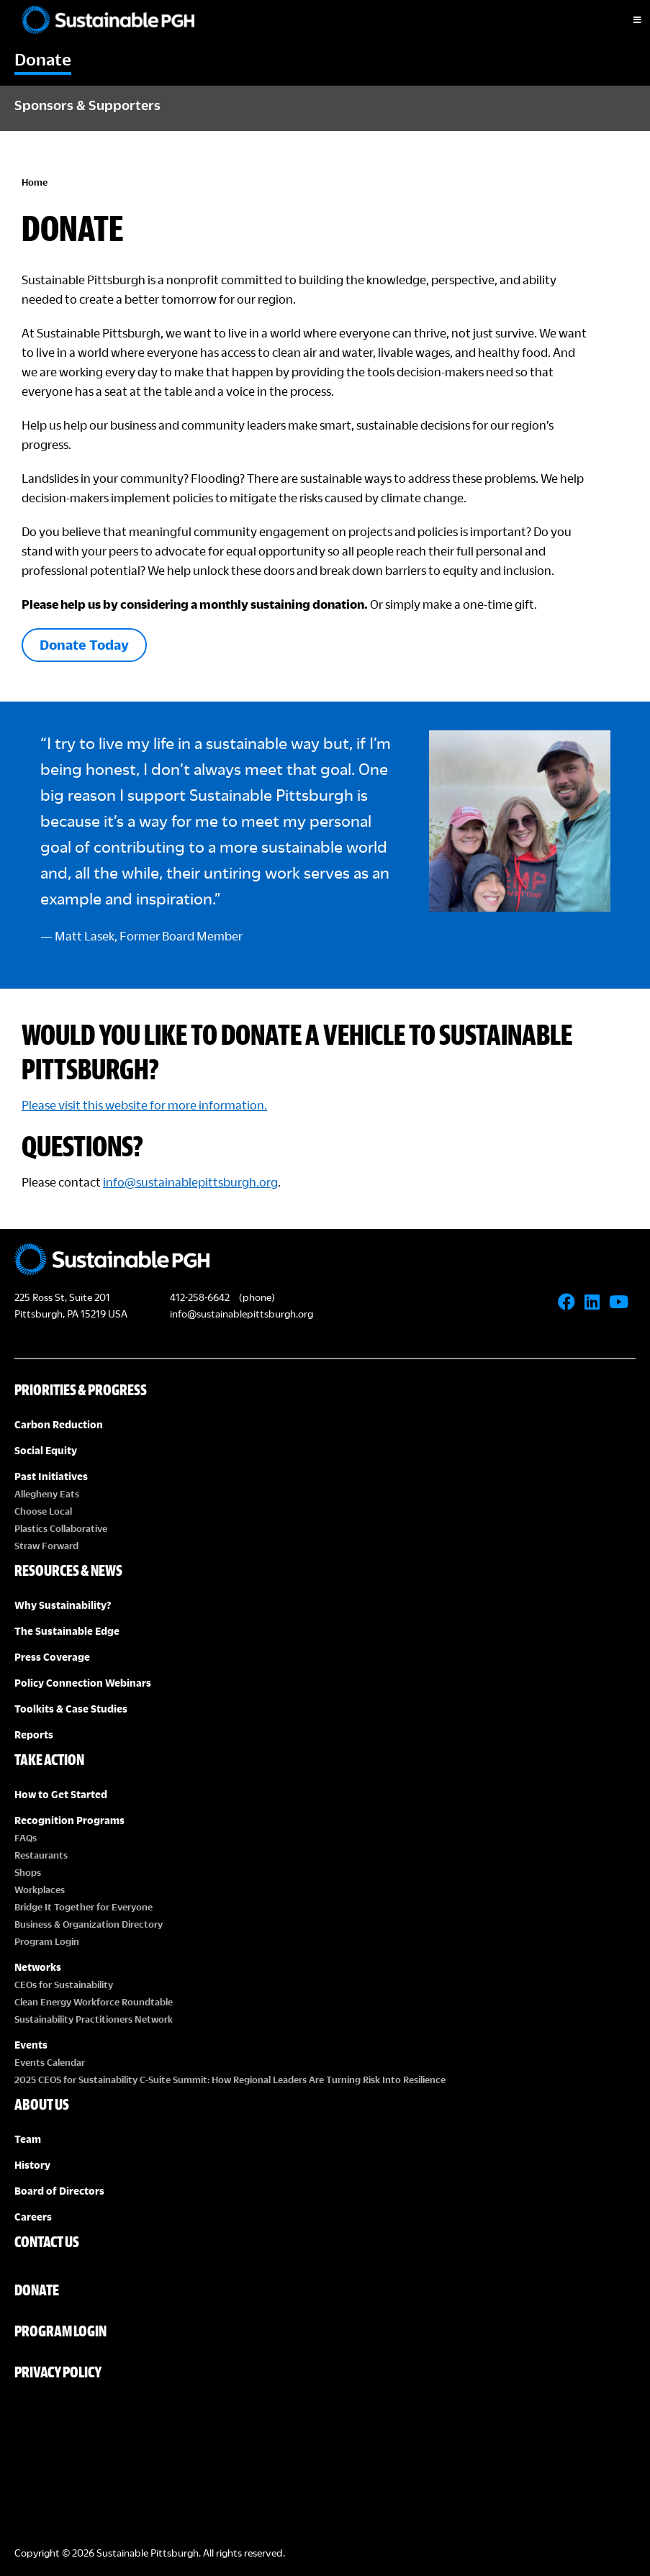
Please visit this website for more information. (144, 1105)
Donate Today (84, 644)
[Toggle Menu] (625, 20)
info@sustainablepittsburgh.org (190, 1182)
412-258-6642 (200, 1297)
